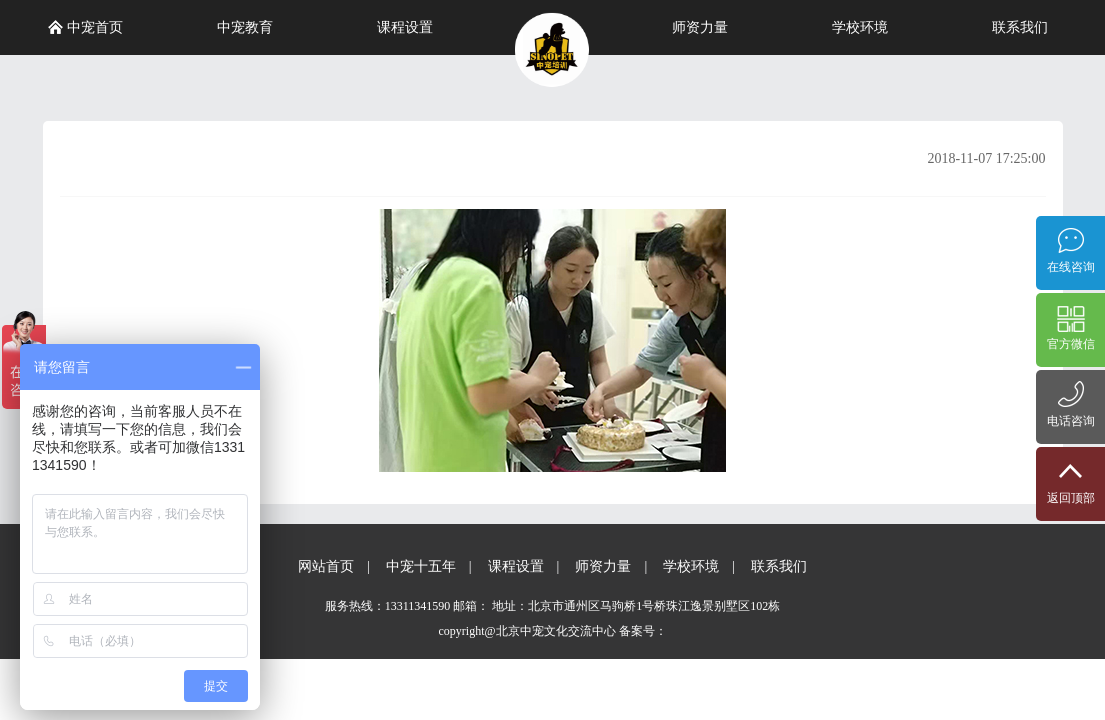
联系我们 (1020, 27)
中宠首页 (86, 27)
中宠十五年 (421, 566)
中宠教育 (245, 27)
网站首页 (326, 566)
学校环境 (860, 27)
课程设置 (405, 27)
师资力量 (700, 27)
